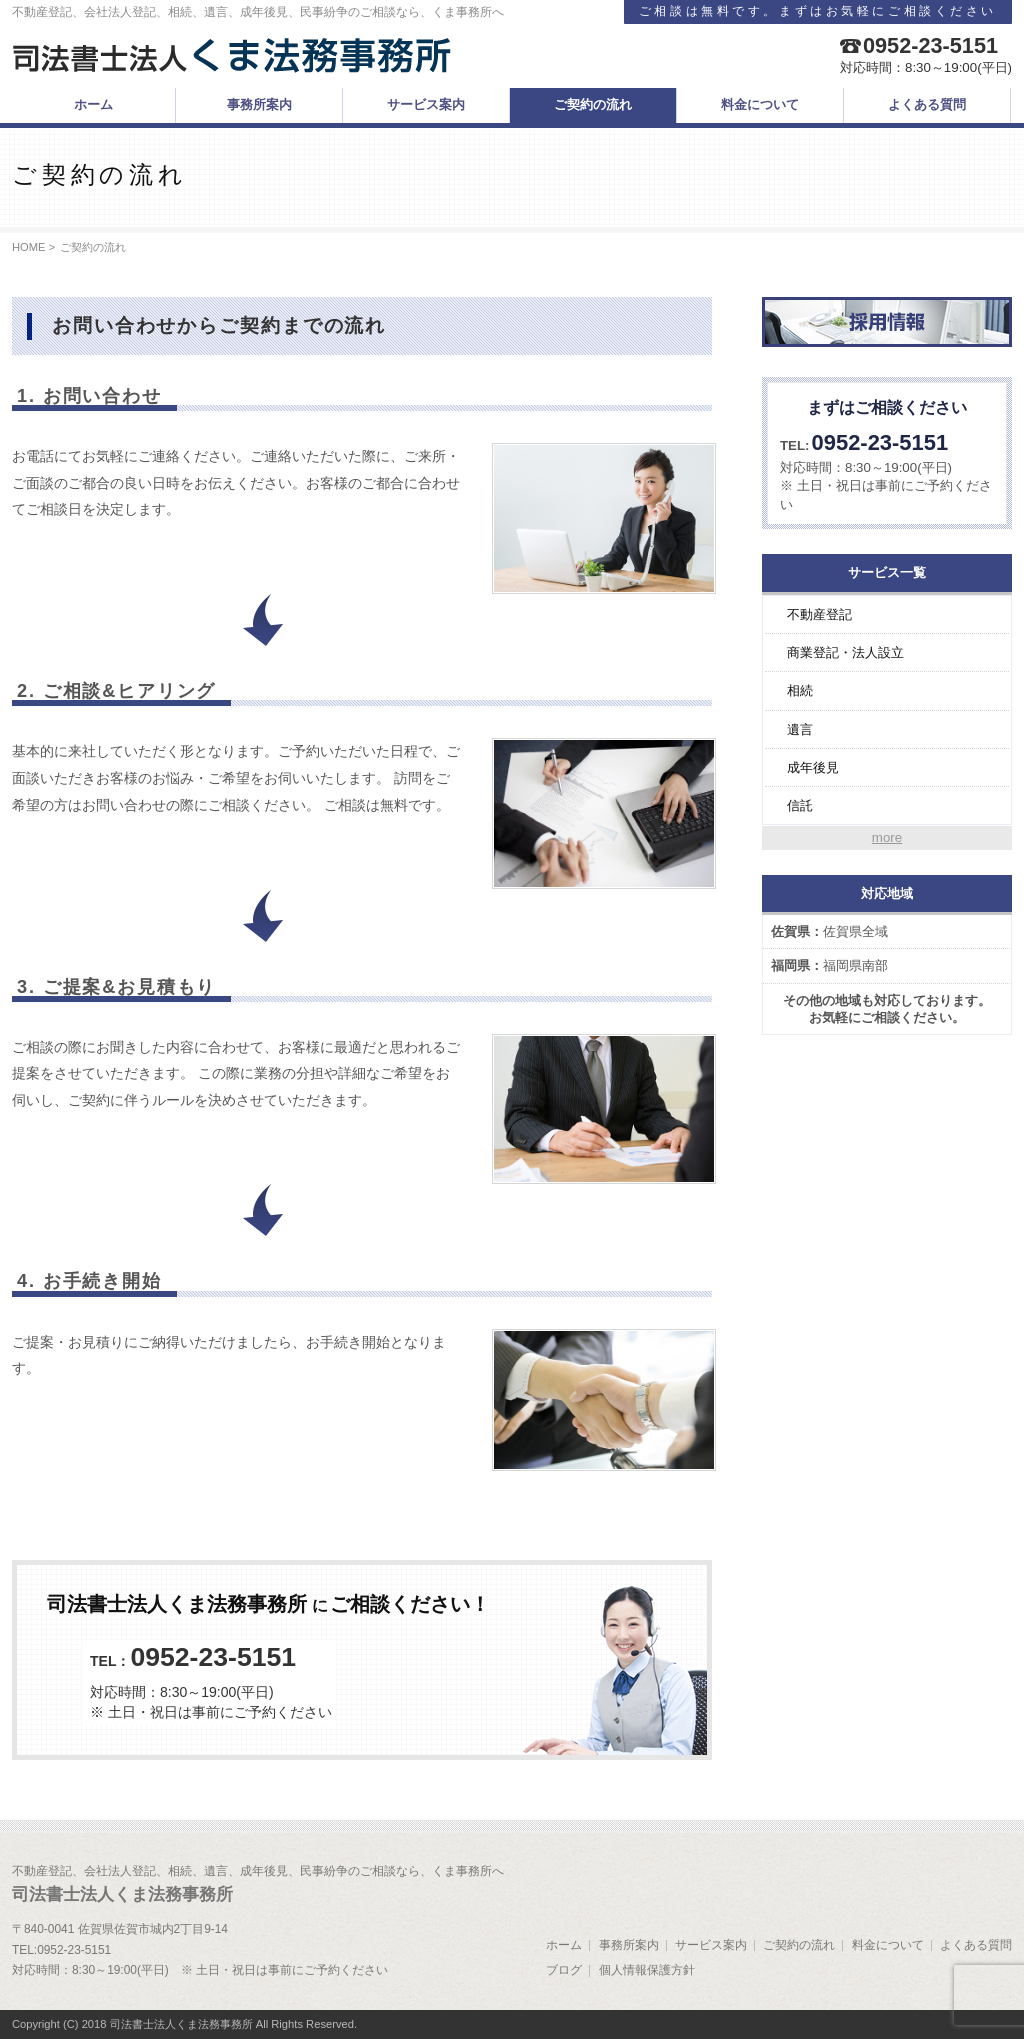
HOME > (33, 247)
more (887, 837)
